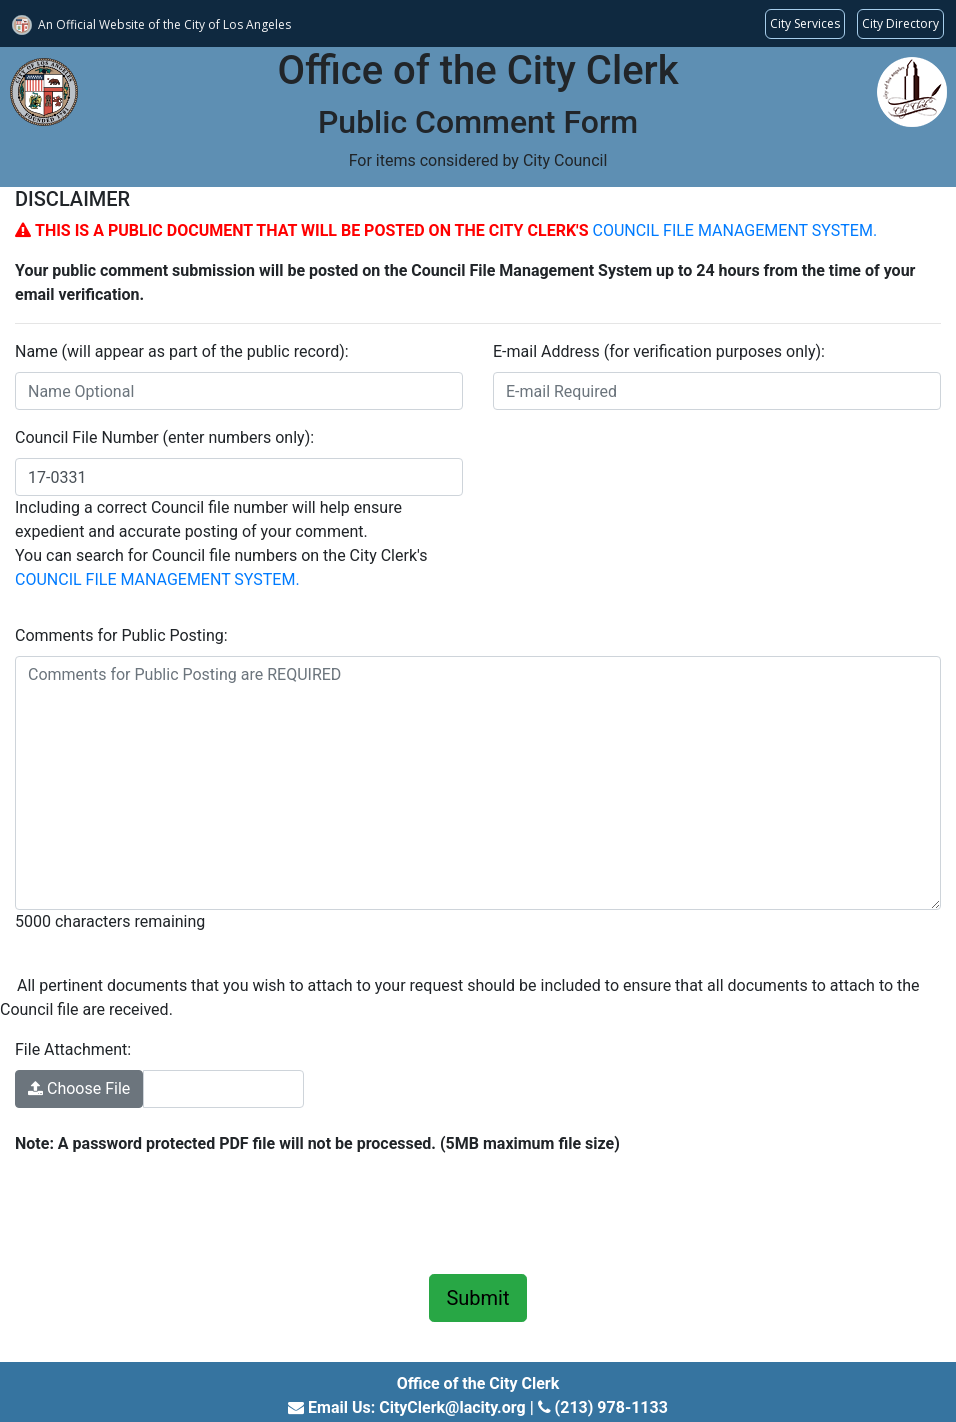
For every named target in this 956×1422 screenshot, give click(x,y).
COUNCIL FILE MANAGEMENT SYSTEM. (734, 230)
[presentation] (167, 1211)
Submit (477, 1298)
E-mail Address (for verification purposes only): (659, 351)
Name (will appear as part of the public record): (182, 351)
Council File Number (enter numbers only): (164, 437)
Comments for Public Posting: (121, 635)
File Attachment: (73, 1049)
